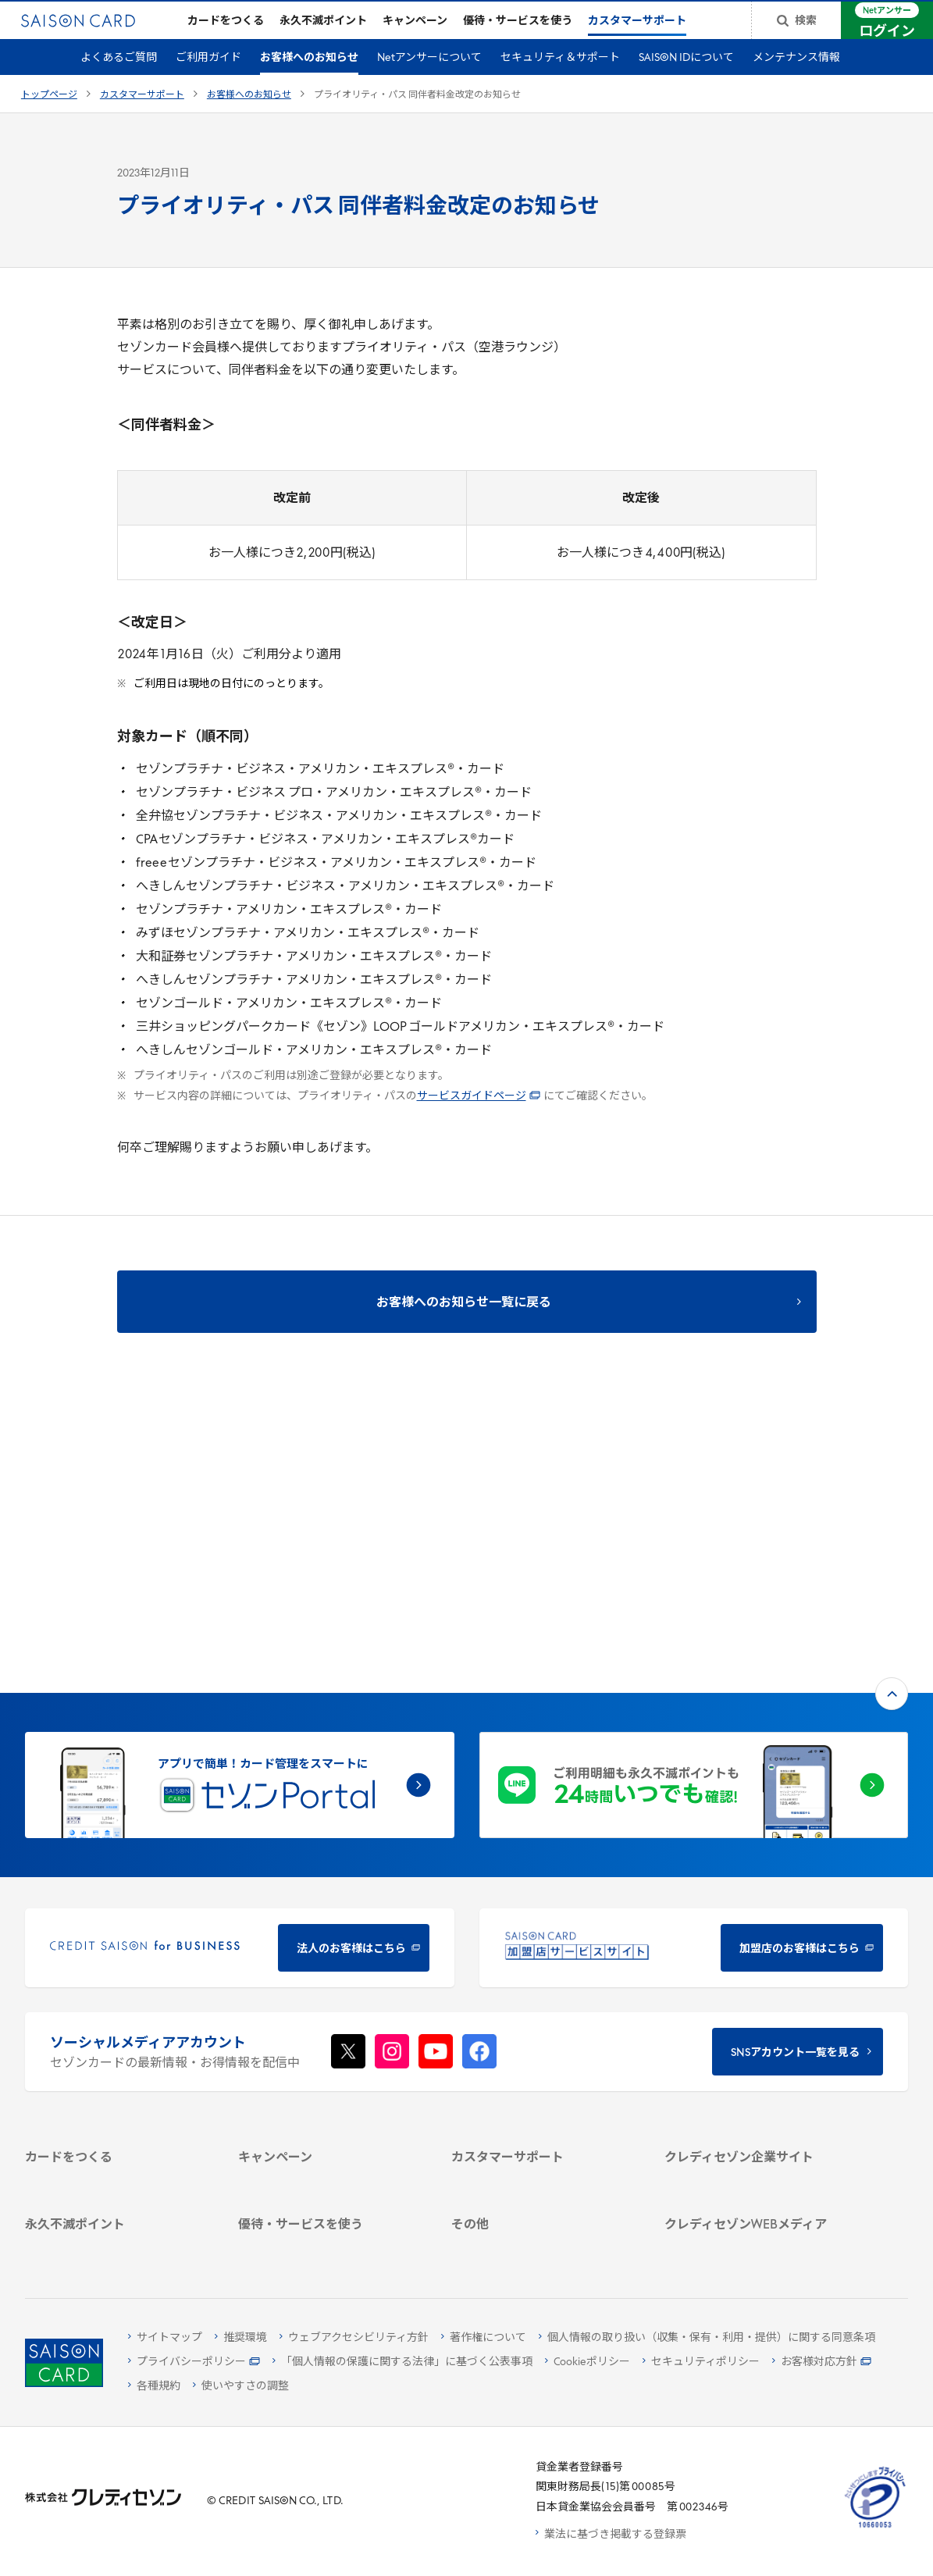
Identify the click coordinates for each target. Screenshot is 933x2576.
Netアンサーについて (429, 83)
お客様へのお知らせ (309, 83)
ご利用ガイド (208, 83)
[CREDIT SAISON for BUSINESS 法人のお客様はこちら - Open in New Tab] (239, 1690)
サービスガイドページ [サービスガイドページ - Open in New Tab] (478, 1122)
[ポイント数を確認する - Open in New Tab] (116, 2243)
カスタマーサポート (142, 120)
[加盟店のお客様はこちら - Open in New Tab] (694, 1690)
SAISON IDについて (686, 83)
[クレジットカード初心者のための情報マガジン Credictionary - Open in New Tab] (755, 2113)
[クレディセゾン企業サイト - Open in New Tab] (755, 1927)
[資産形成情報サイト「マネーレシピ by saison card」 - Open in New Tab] (755, 2149)
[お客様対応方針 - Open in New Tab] (821, 2362)
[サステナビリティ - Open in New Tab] (755, 1987)
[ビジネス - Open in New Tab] (755, 1967)
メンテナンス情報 (796, 83)
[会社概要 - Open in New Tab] (755, 1947)
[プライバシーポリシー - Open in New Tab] (194, 2362)
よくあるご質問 (118, 83)
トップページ (49, 120)
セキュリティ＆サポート (560, 83)
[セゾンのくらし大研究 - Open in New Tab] (755, 2178)
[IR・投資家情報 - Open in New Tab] (755, 2008)
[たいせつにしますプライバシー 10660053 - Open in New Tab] (875, 2528)
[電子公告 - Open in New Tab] (755, 2028)
